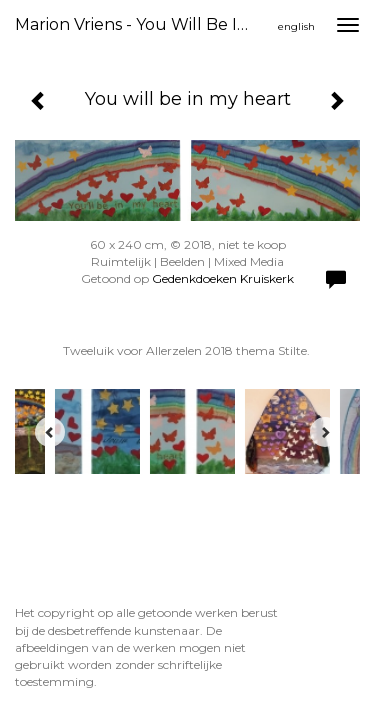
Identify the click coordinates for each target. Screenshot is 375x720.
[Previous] (50, 432)
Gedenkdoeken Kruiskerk (223, 278)
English (296, 26)
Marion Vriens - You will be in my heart (143, 24)
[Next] (325, 432)
